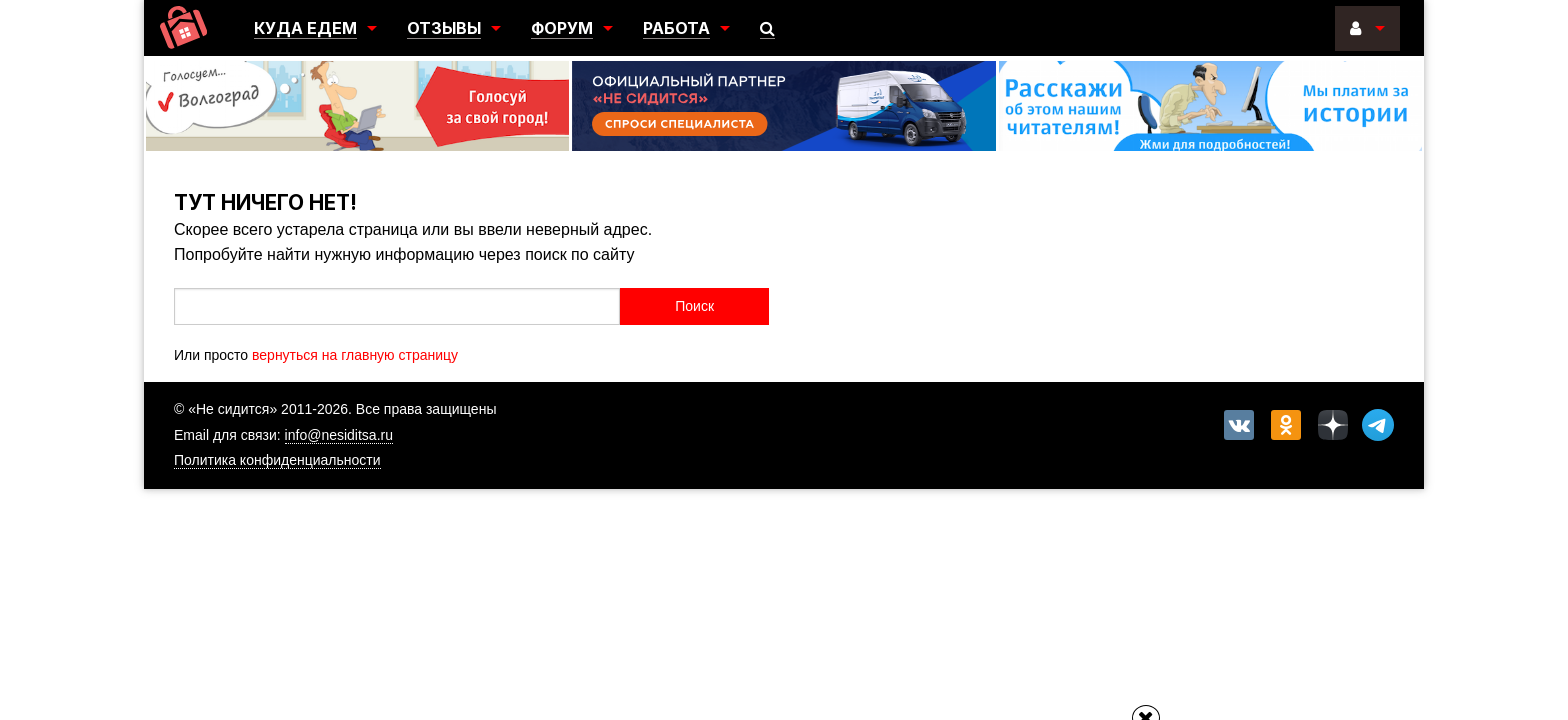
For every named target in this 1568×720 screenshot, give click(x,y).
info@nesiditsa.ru (339, 435)
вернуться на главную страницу (355, 355)
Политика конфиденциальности (277, 460)
